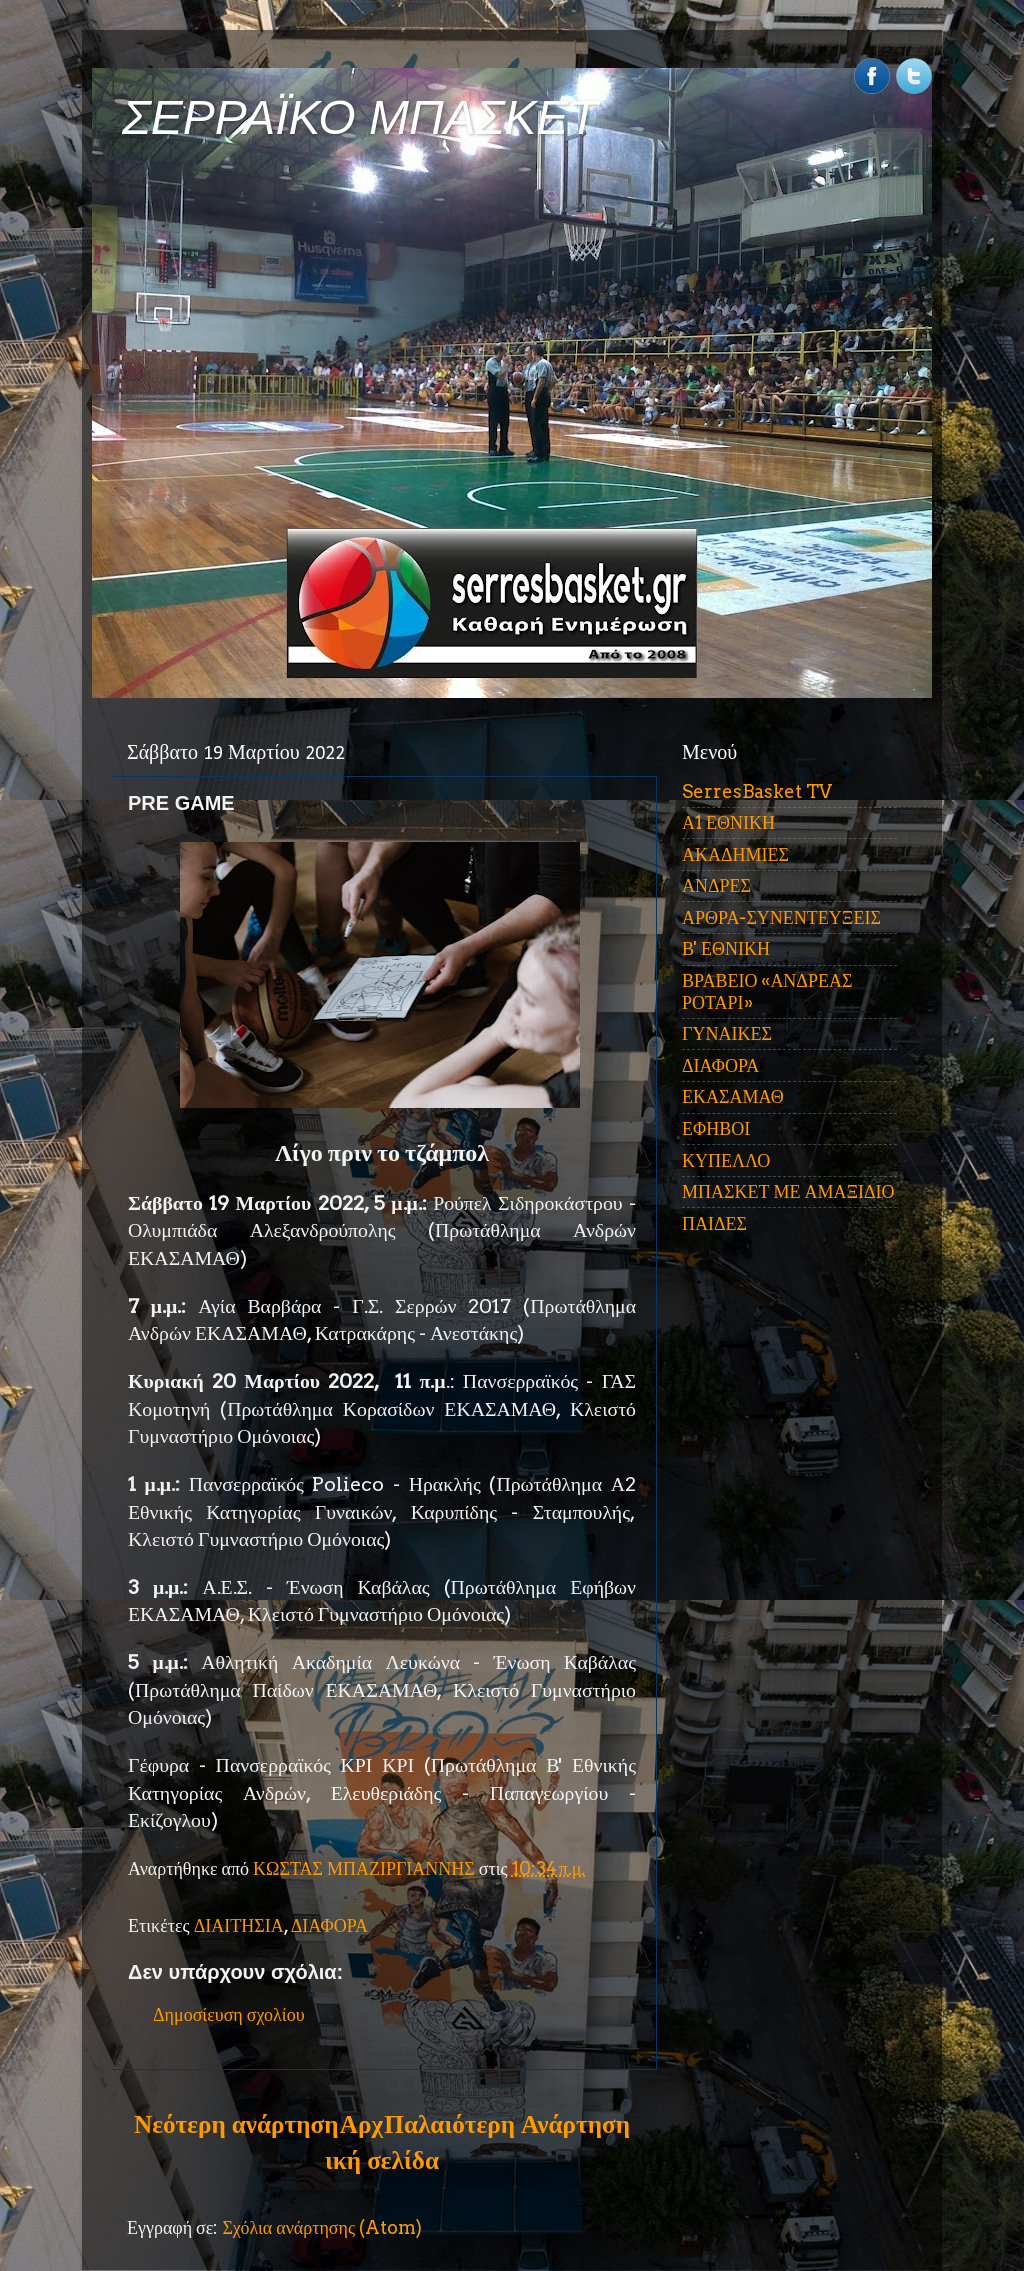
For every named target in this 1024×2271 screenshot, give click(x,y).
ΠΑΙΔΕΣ (714, 1223)
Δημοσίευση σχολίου (229, 2014)
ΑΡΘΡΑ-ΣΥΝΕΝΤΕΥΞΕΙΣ (781, 917)
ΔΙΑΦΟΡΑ (329, 1925)
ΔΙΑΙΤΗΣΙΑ (239, 1925)
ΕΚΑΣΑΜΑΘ (733, 1096)
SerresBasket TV (757, 791)
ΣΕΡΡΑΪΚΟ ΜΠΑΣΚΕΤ (360, 117)
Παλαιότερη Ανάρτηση (507, 2124)
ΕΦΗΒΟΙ (716, 1128)
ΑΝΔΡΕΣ (716, 885)
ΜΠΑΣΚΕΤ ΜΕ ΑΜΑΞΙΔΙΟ (788, 1191)
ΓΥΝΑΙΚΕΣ (727, 1033)
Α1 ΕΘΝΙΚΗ (728, 822)
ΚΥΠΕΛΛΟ (726, 1160)
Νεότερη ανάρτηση (236, 2124)
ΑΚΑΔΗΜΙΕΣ (735, 854)
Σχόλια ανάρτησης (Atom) (322, 2227)
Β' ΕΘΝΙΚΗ (726, 948)
